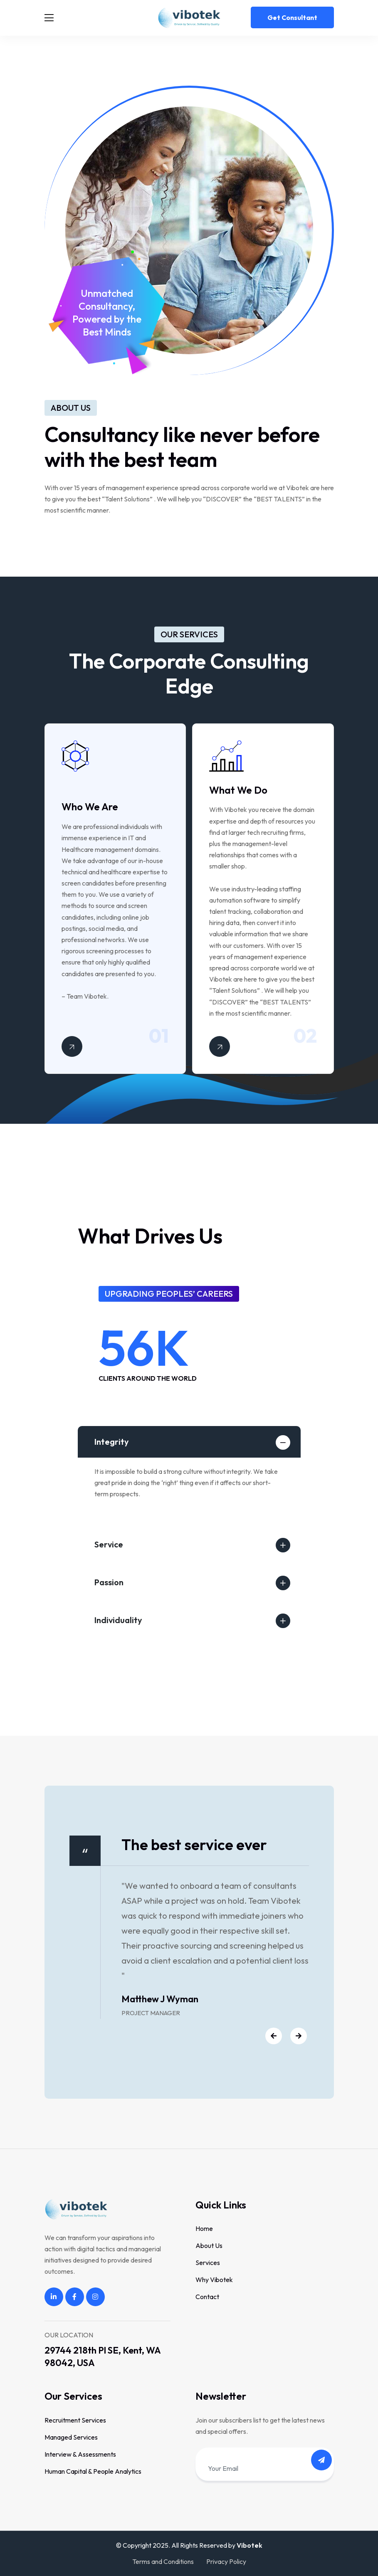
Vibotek (249, 2545)
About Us (208, 2245)
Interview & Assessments (80, 2454)
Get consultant (292, 17)
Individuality (118, 1620)
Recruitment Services (75, 2420)
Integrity (111, 1441)
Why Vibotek (214, 2279)
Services (207, 2262)
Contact (207, 2296)
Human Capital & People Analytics (92, 2471)
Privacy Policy (226, 2561)
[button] (271, 2037)
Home (204, 2228)
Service (108, 1544)
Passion (109, 1582)
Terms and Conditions (163, 2561)
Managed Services (71, 2437)
